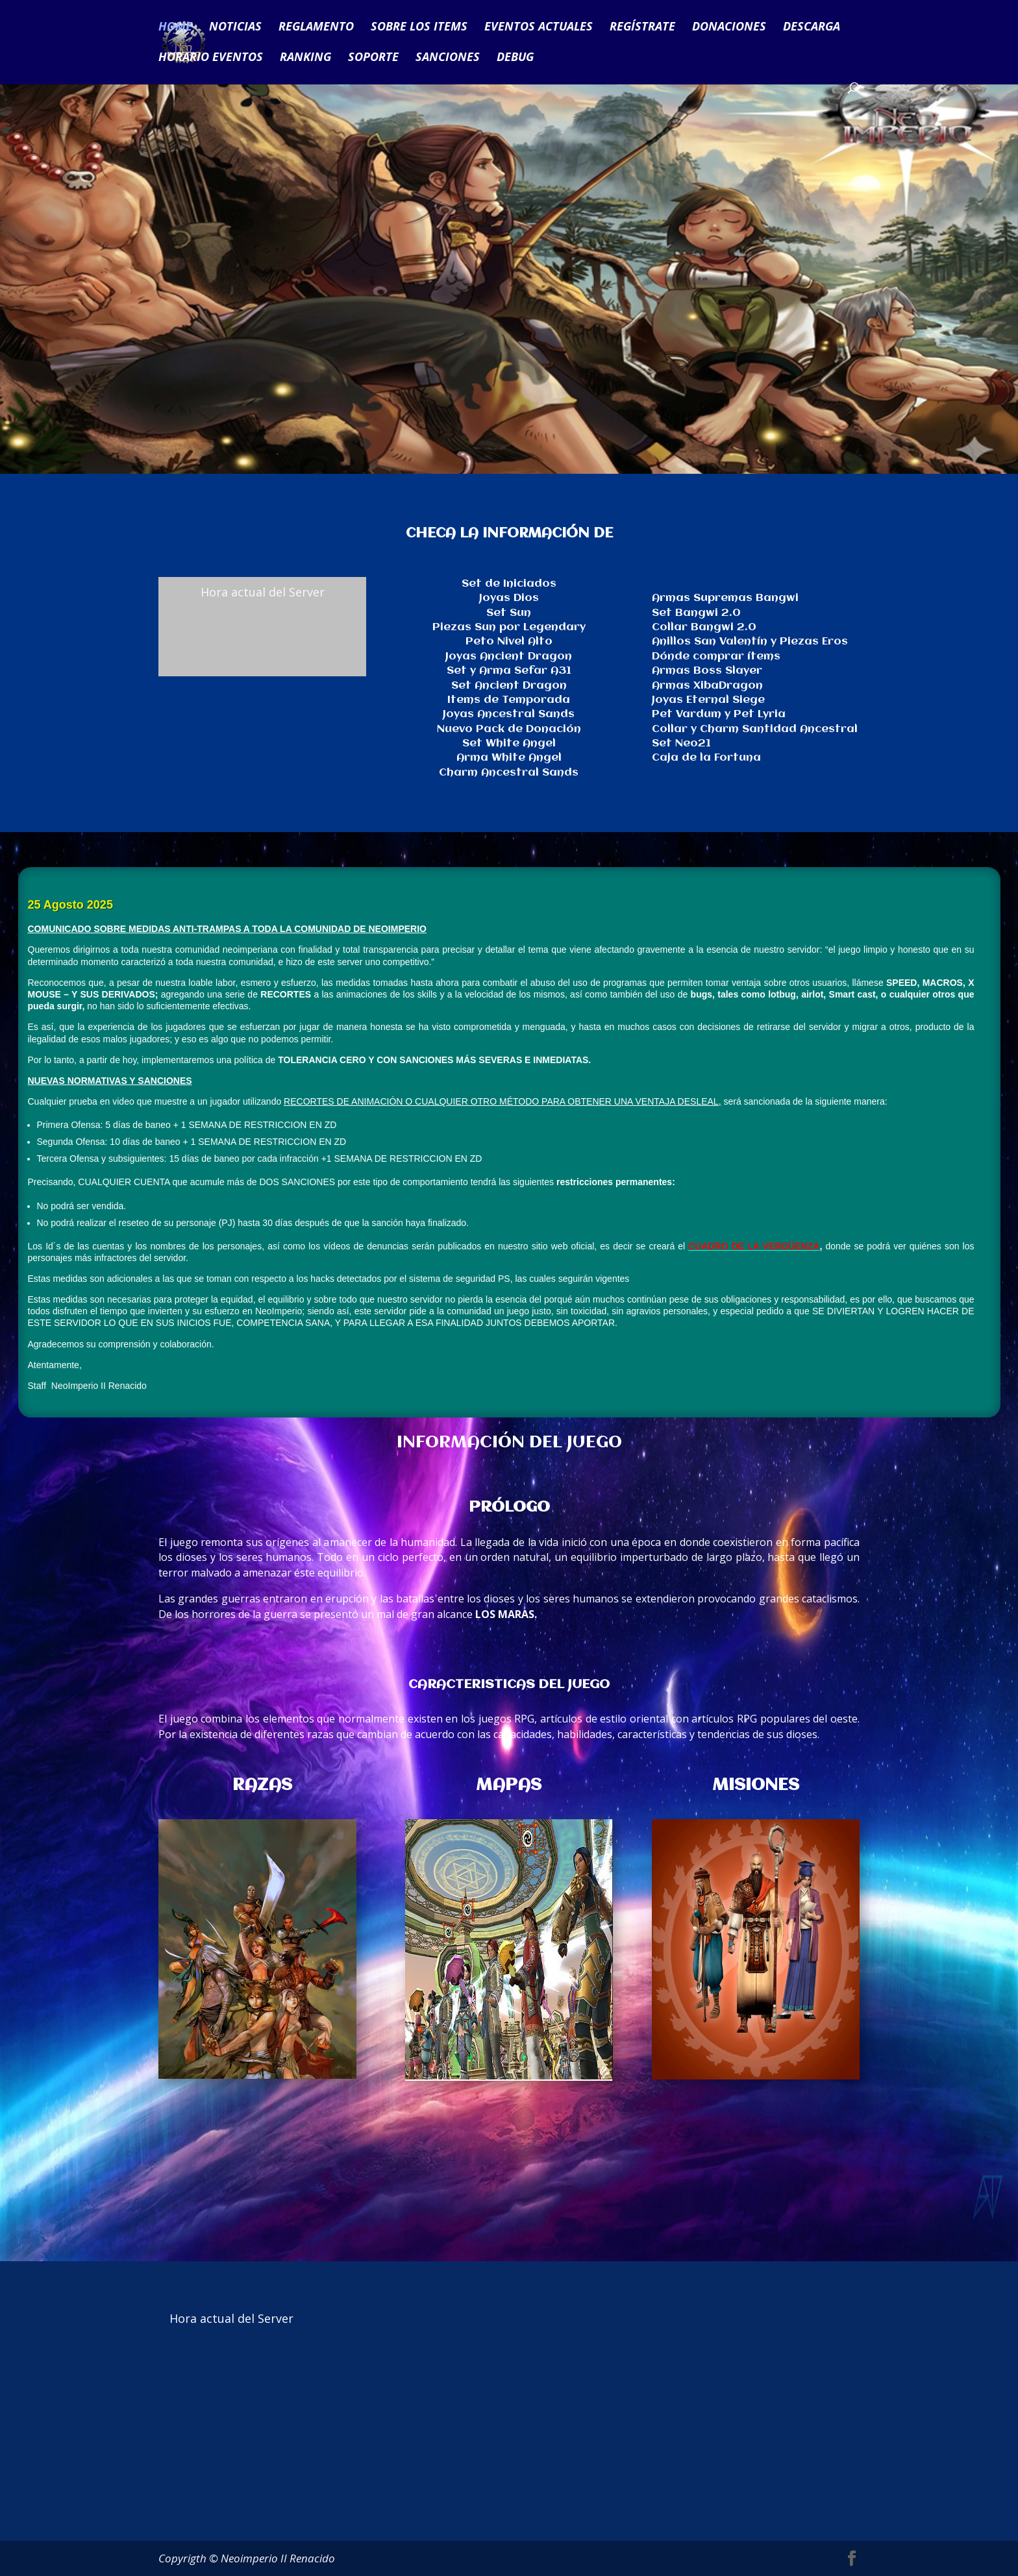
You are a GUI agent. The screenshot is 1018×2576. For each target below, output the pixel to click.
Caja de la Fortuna (706, 757)
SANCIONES (448, 58)
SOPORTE (373, 58)
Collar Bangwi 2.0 (704, 627)
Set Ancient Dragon (509, 685)
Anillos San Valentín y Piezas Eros (750, 641)
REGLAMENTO (316, 27)
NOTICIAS (235, 27)
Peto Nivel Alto (509, 641)
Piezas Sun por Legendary (509, 627)
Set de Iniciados (509, 583)
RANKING (305, 58)
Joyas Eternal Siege (708, 699)
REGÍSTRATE (642, 27)
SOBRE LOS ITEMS (419, 27)
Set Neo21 (681, 743)
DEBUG (515, 58)
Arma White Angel (509, 757)
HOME (175, 27)
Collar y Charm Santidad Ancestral (755, 729)
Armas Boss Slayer (707, 670)
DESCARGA (811, 27)
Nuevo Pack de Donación (509, 729)
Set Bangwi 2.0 (696, 613)
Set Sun (508, 613)
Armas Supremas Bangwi (725, 598)
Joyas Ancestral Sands (509, 714)
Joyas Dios (509, 598)
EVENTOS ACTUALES (538, 27)
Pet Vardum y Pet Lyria (719, 714)
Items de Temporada (508, 699)
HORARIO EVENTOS (210, 58)
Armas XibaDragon (707, 685)
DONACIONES (729, 27)
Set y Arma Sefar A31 (509, 670)
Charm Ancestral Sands (508, 772)
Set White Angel (509, 743)
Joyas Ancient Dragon (508, 656)
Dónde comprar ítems (716, 656)
